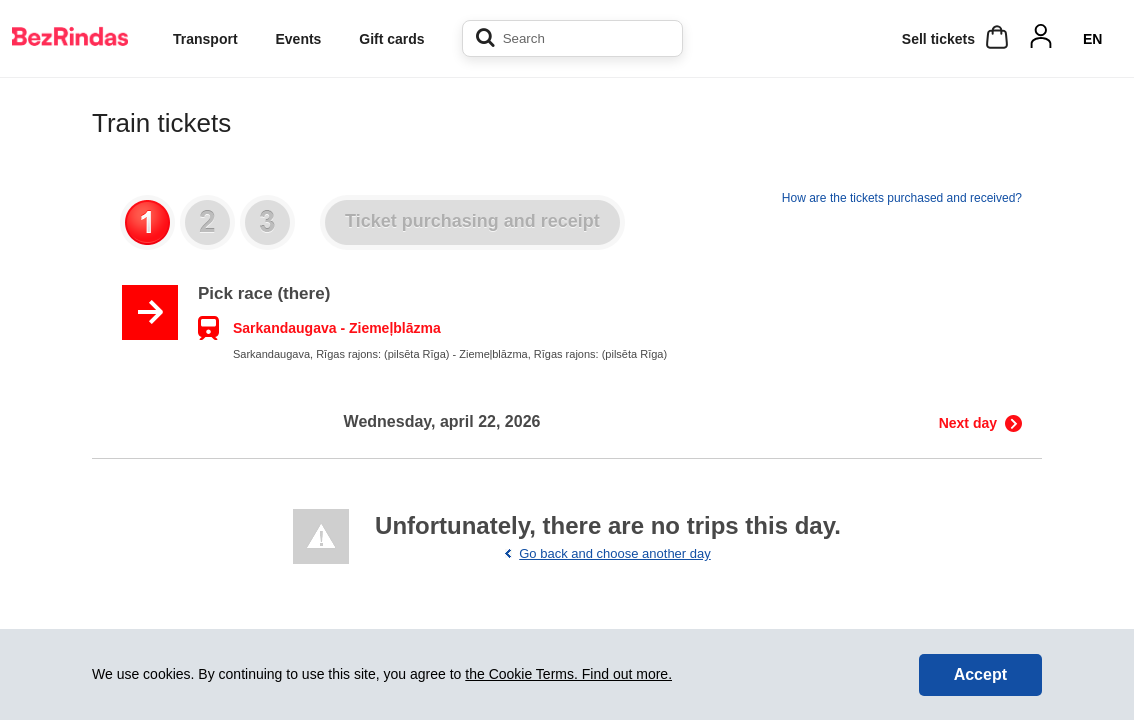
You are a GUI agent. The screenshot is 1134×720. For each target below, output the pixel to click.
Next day (968, 423)
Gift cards (391, 39)
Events (298, 39)
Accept (980, 674)
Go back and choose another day (615, 553)
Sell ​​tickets (938, 39)
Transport (205, 39)
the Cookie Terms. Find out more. (568, 674)
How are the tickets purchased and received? (902, 198)
